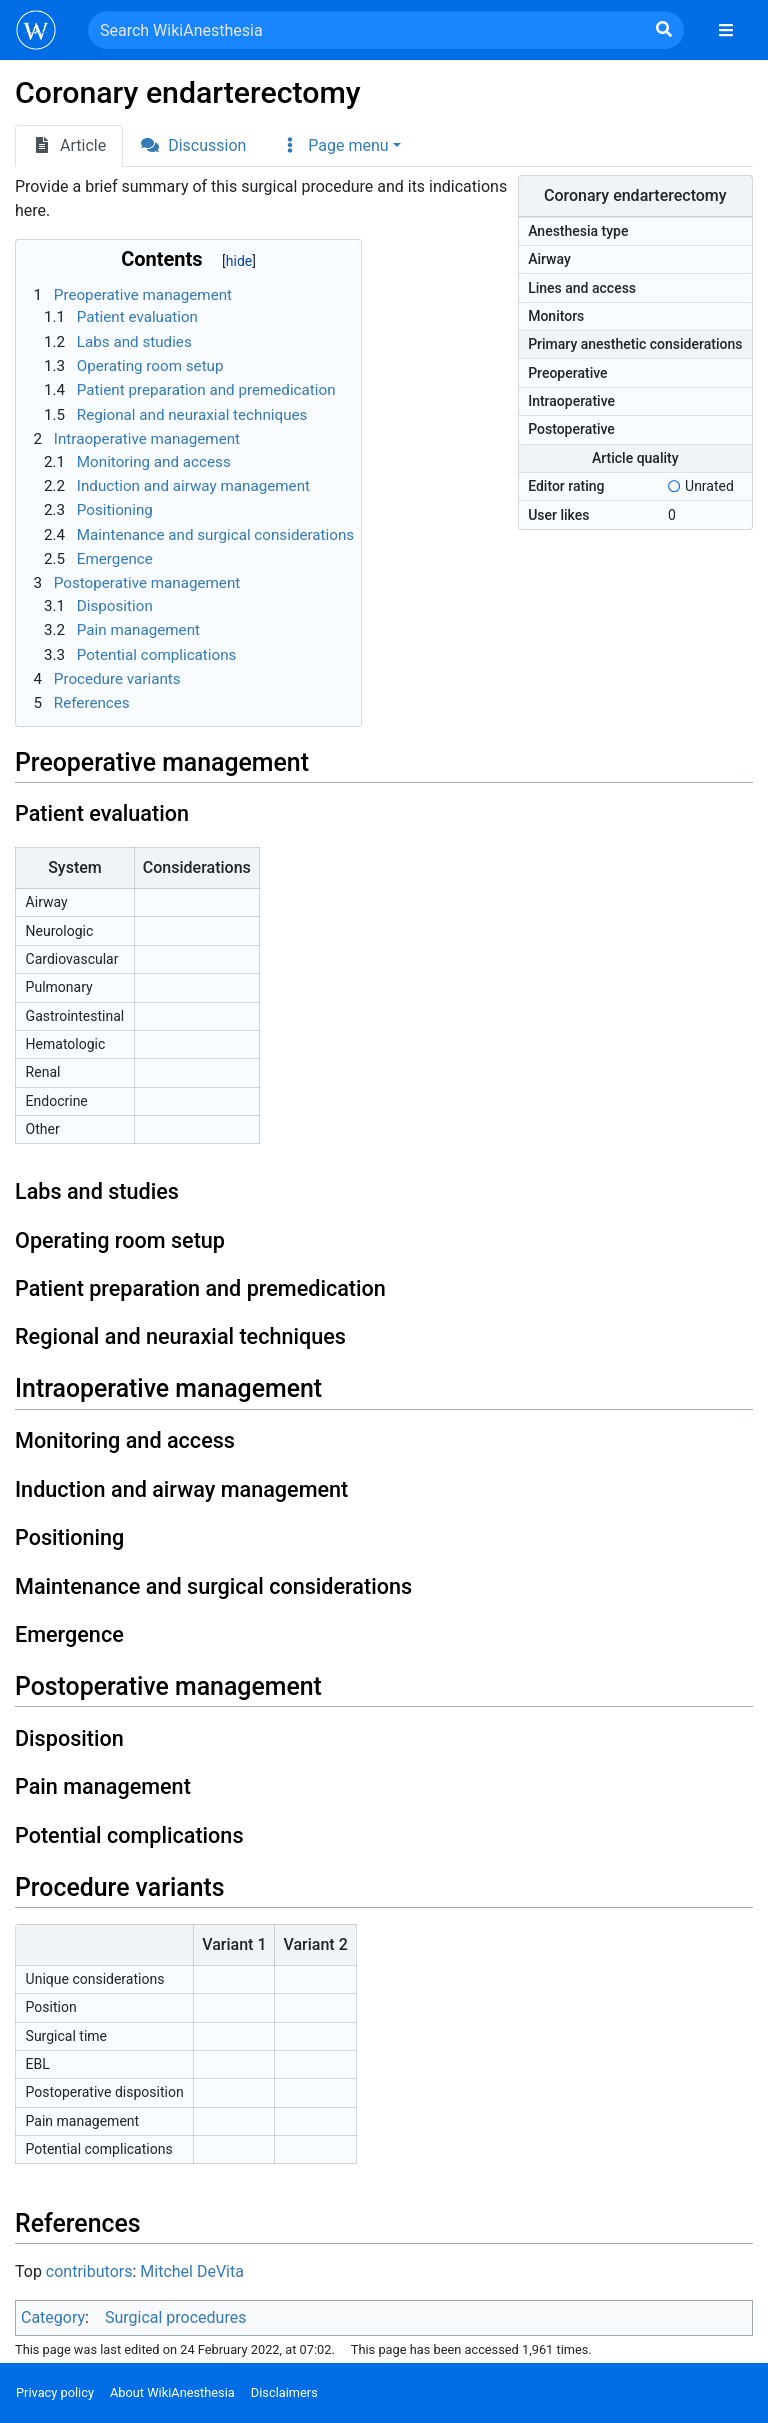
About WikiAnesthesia (172, 2392)
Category (53, 2317)
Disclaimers (284, 2392)
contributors (89, 2271)
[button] (340, 146)
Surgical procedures (176, 2317)
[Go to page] (664, 30)
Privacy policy (55, 2392)
